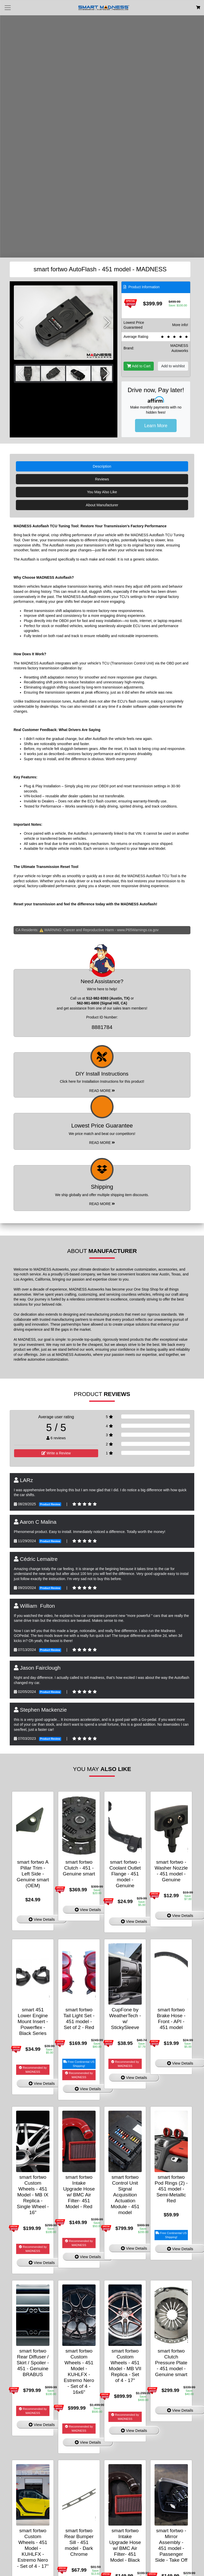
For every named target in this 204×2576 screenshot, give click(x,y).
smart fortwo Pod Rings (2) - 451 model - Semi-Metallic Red (171, 2188)
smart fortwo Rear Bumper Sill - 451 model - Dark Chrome (79, 2542)
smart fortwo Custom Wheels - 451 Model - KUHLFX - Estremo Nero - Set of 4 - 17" (32, 2548)
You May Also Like (102, 492)
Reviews (102, 479)
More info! (180, 325)
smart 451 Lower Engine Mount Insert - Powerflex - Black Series (33, 2021)
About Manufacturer (102, 505)
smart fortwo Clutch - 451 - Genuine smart (79, 1867)
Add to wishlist (173, 366)
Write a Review (56, 1453)
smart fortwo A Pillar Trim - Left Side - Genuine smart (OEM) (33, 1873)
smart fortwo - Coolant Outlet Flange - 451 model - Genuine (125, 1873)
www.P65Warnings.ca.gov (138, 930)
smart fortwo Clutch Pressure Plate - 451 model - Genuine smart (171, 2362)
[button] (107, 322)
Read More (102, 1143)
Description (102, 466)
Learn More (155, 425)
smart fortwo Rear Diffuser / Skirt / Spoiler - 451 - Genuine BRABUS (33, 2362)
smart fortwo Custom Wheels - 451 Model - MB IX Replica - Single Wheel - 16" (33, 2194)
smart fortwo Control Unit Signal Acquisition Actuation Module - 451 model (125, 2194)
